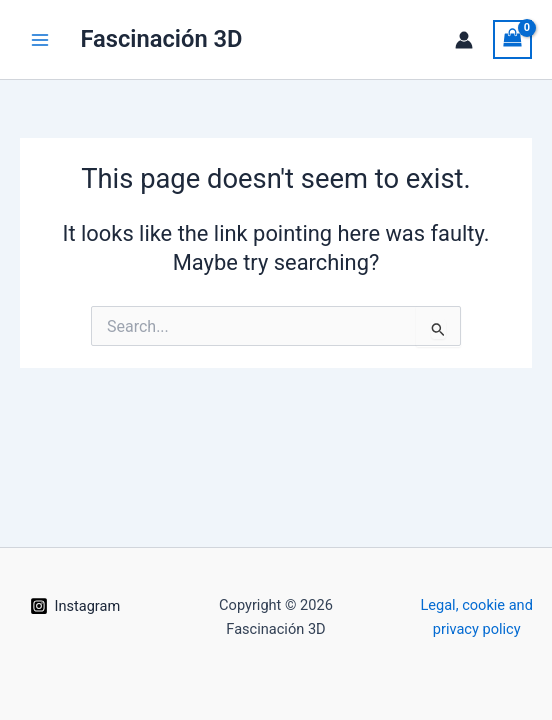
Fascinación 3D (161, 39)
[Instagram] (75, 606)
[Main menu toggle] (40, 39)
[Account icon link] (464, 40)
